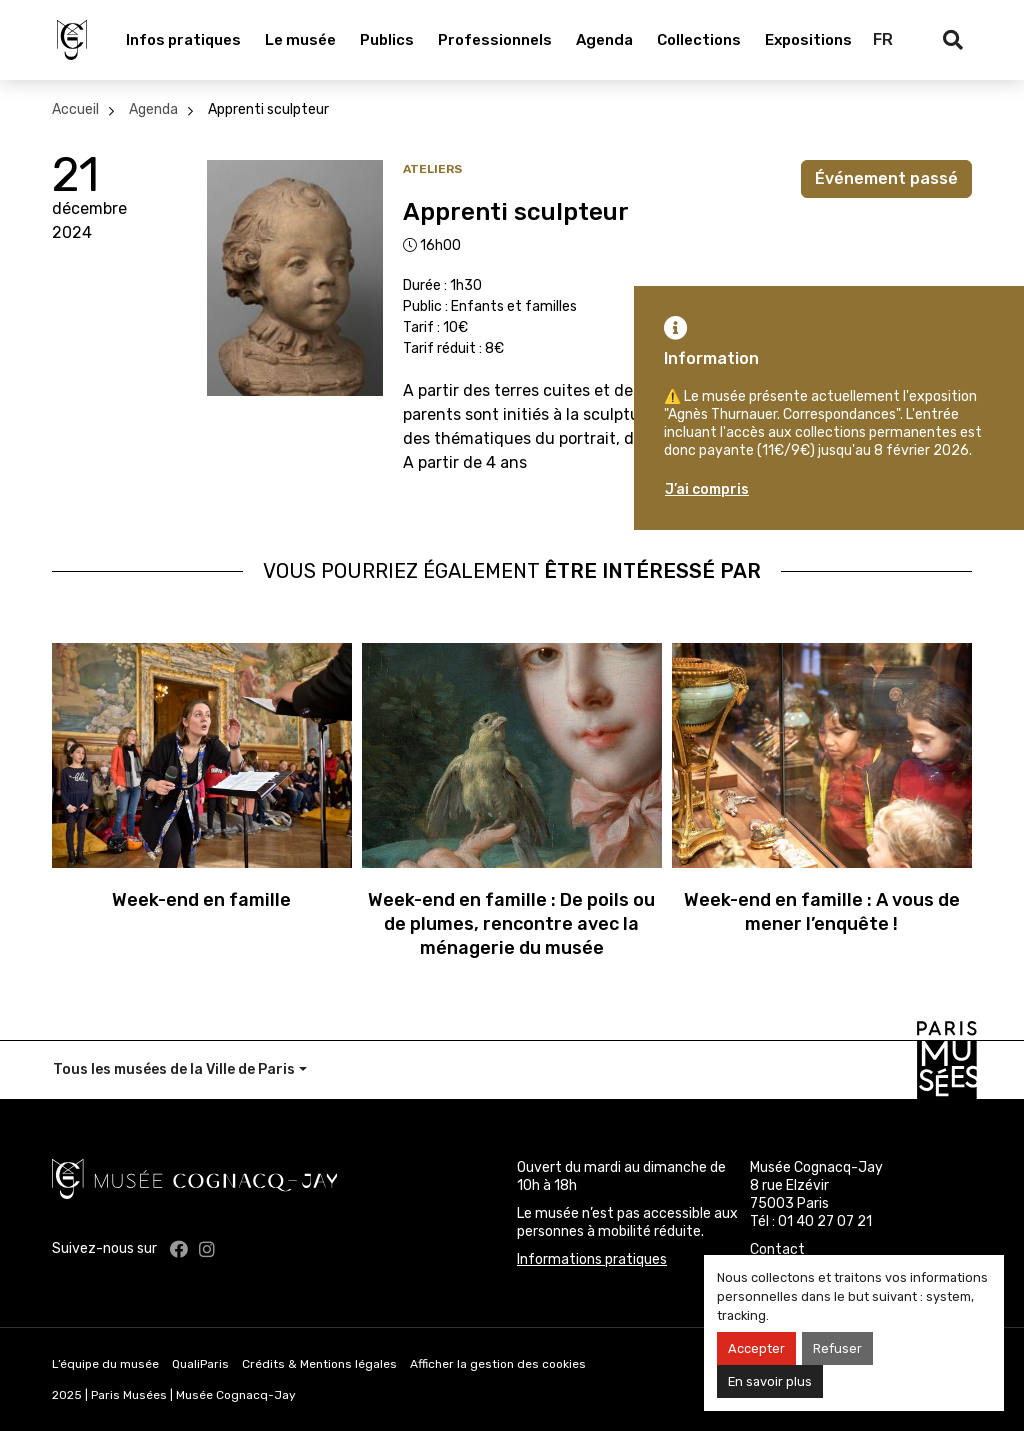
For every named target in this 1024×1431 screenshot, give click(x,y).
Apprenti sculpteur (268, 109)
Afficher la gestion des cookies (498, 1364)
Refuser (837, 1348)
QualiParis (200, 1364)
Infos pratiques (183, 40)
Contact (777, 1249)
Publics (387, 40)
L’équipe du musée (105, 1364)
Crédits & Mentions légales (319, 1364)
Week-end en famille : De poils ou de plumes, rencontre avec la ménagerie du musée (511, 924)
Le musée (300, 40)
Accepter (756, 1348)
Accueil (75, 109)
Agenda (604, 40)
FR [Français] (883, 39)
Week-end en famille (201, 900)
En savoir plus (770, 1381)
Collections (699, 40)
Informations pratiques (592, 1259)
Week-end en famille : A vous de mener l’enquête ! (822, 912)
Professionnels (495, 40)
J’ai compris (707, 489)
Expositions (808, 40)
